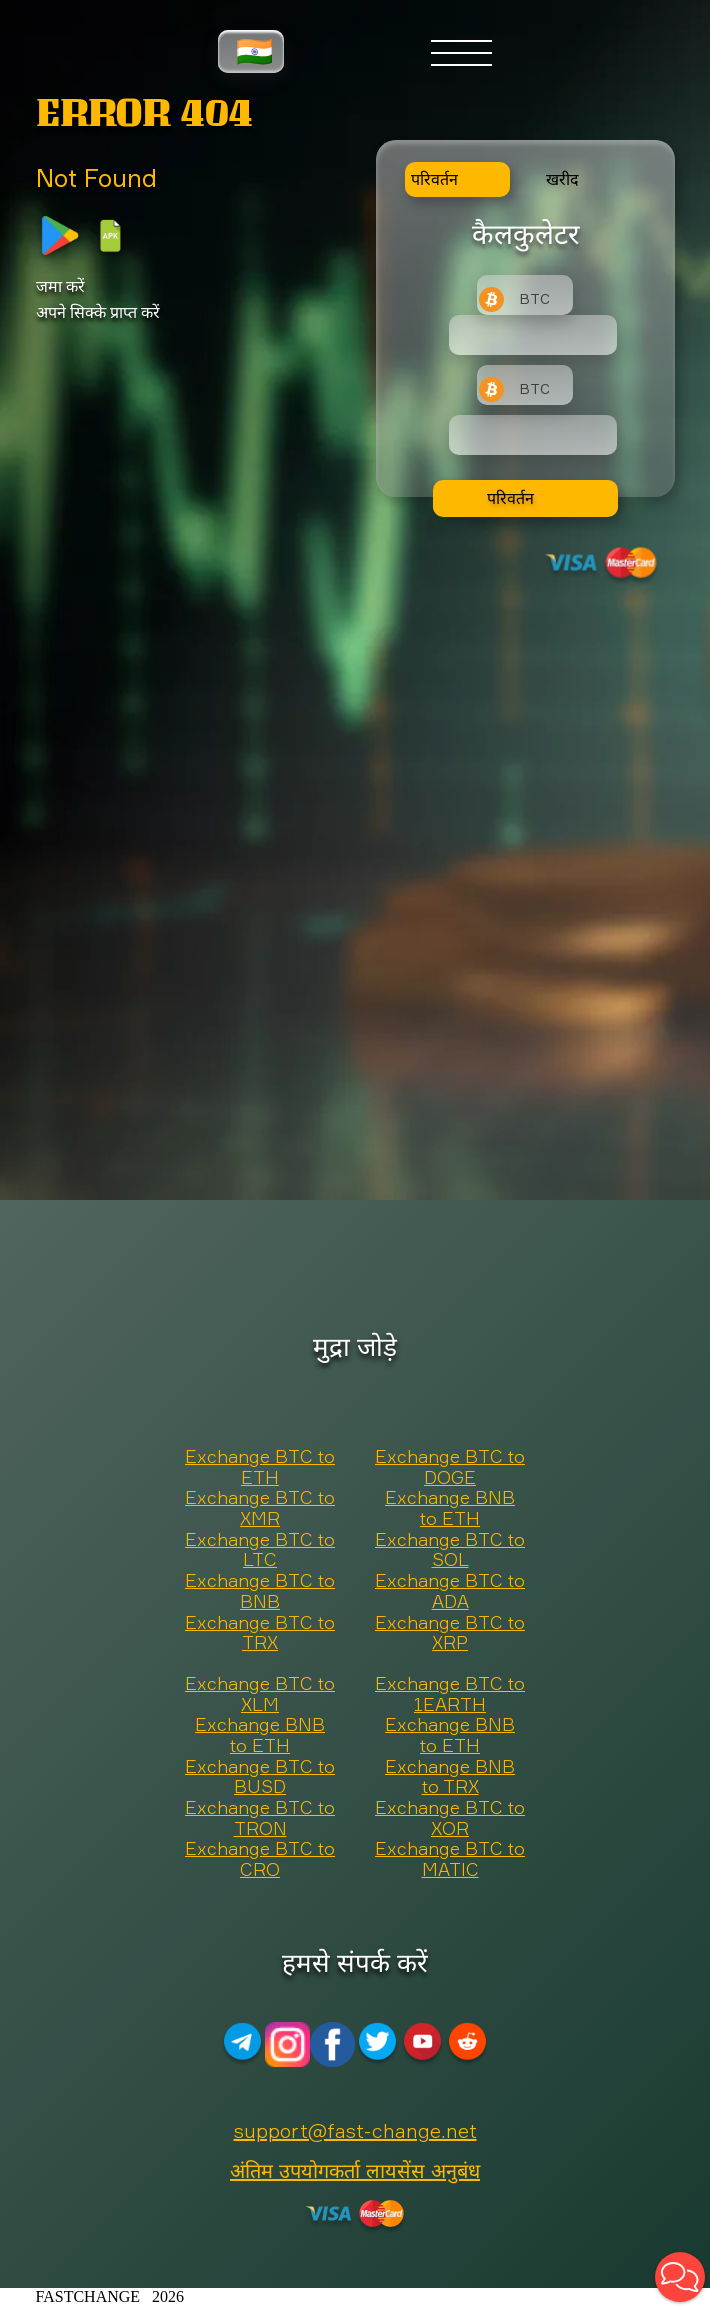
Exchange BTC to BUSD (260, 1777)
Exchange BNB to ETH (450, 1508)
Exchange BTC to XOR (450, 1818)
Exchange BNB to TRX (450, 1777)
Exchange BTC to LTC (260, 1550)
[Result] (533, 435)
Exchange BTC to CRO (260, 1859)
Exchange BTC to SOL (450, 1550)
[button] (680, 2277)
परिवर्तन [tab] (434, 179)
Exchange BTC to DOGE (450, 1467)
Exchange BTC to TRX (260, 1633)
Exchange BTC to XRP (450, 1633)
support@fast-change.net (355, 2130)
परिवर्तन (510, 498)
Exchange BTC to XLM (260, 1694)
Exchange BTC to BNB (260, 1591)
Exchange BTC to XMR (260, 1508)
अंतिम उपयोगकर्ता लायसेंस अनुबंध (355, 2170)
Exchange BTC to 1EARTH (450, 1694)
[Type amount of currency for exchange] (533, 335)
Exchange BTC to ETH (260, 1467)
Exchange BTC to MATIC (450, 1859)
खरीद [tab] (562, 179)
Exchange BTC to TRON (260, 1818)
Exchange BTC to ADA (450, 1591)
